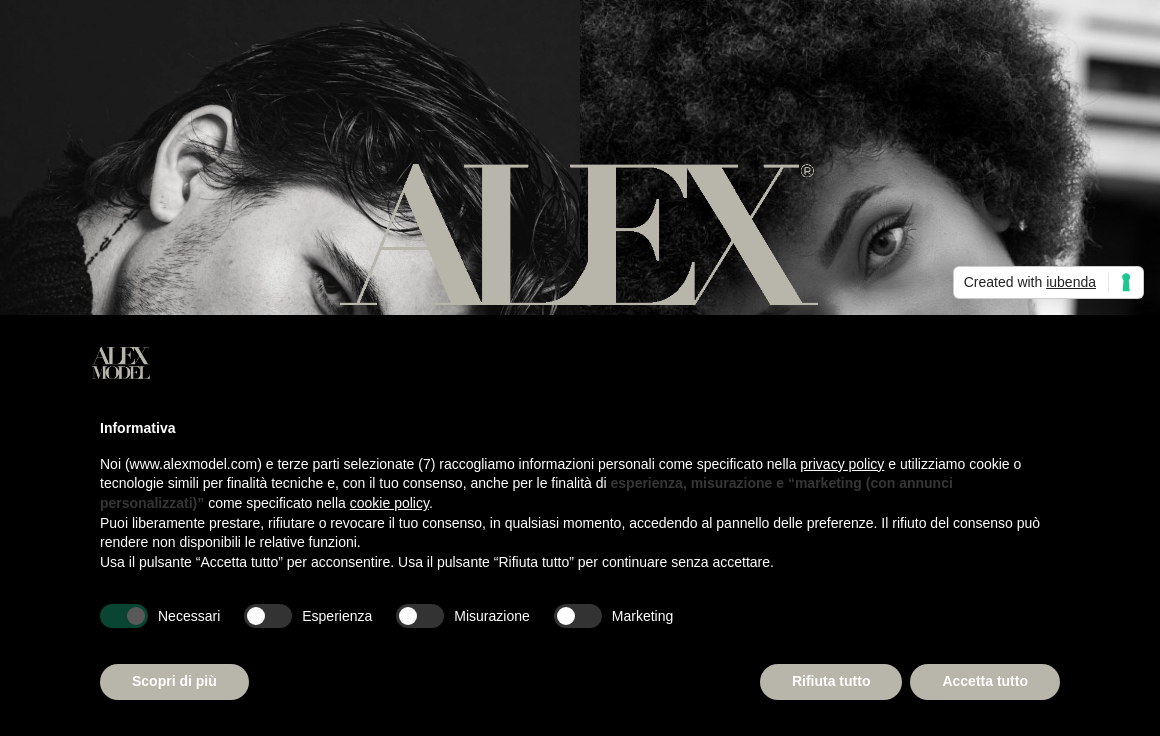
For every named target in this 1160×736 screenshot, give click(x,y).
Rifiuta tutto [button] (831, 681)
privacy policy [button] (842, 464)
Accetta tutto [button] (985, 681)
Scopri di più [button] (174, 681)
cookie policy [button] (389, 503)
